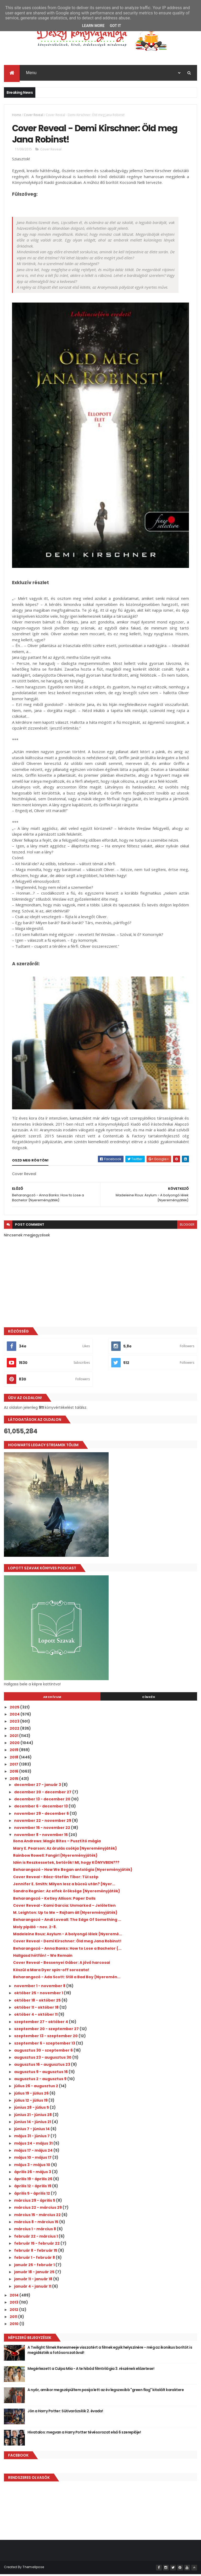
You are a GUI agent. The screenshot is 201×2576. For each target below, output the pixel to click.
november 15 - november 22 (42, 1829)
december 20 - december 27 (43, 1793)
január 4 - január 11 (33, 2288)
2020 (15, 1744)
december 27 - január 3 (38, 1786)
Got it (115, 26)
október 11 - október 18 (36, 2009)
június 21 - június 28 (33, 2116)
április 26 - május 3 (33, 2173)
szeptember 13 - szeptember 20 (46, 2037)
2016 (14, 1773)
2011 (14, 2318)
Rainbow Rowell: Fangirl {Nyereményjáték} (55, 1857)
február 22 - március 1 (36, 2238)
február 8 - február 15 (36, 2252)
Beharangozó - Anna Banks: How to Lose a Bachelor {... (67, 1950)
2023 (15, 1723)
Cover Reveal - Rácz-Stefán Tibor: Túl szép (55, 1878)
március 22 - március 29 (38, 2209)
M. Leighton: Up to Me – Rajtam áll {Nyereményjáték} (65, 1914)
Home (16, 115)
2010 (14, 2325)
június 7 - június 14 (32, 2130)
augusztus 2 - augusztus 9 (40, 2080)
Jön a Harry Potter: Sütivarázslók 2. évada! (65, 2412)
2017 (14, 1766)
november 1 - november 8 (40, 1987)
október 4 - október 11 (36, 2016)
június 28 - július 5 (32, 2109)
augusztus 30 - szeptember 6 (44, 2052)
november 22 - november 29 (43, 1822)
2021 (14, 1737)
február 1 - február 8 (35, 2259)
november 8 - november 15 (41, 1836)
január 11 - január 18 (33, 2280)
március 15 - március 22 (38, 2216)
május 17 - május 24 (33, 2152)
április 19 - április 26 (33, 2180)
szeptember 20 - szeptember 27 (47, 2030)
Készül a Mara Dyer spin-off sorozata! (51, 1971)
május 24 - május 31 (33, 2145)
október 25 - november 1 (39, 1994)
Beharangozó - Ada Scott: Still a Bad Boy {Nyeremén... (66, 1978)
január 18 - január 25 (34, 2273)
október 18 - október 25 (38, 2002)
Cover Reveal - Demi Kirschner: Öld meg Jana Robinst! (67, 1942)
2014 (14, 2297)
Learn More (93, 26)
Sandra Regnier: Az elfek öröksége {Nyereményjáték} (66, 1892)
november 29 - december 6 (42, 1815)
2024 (15, 1716)
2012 (14, 2311)
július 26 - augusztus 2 (36, 2087)
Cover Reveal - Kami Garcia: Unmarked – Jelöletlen (64, 1907)
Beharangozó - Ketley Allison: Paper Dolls (54, 1900)
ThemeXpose (33, 2569)
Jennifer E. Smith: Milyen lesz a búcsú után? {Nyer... (64, 1885)
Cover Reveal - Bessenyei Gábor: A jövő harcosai (61, 1964)
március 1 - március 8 (35, 2230)
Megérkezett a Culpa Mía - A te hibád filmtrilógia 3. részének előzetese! (90, 2370)
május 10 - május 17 (33, 2159)
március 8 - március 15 (36, 2223)
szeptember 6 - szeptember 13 (45, 2044)
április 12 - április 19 (33, 2187)
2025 (15, 1709)
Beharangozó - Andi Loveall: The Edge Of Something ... (67, 1921)
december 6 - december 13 (41, 1808)
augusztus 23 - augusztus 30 (43, 2059)
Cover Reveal (33, 115)
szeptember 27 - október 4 (41, 2023)
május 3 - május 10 (32, 2166)
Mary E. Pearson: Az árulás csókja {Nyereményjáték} (65, 1849)
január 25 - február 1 (34, 2266)
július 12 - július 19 (31, 2102)
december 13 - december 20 (42, 1801)
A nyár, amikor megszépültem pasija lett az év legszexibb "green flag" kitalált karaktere (105, 2391)
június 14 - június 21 (33, 2123)
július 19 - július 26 (31, 2095)
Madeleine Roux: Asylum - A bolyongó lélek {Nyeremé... (67, 1935)
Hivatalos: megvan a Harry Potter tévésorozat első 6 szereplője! (84, 2434)
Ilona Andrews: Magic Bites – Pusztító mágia (57, 1842)
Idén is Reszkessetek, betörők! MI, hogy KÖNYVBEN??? (66, 1864)
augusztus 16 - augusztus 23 (42, 2066)
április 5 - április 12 (32, 2195)
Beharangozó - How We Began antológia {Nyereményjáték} (72, 1871)
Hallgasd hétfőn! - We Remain (42, 1957)
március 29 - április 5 (35, 2202)
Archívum (52, 1699)
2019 (14, 1751)
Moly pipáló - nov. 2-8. (35, 1928)
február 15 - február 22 (37, 2245)
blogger (187, 1226)
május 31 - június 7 (32, 2137)
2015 (14, 1780)
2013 (14, 2304)
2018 (14, 1759)
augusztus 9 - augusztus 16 (41, 2073)
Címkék (148, 1699)
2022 (15, 1730)
